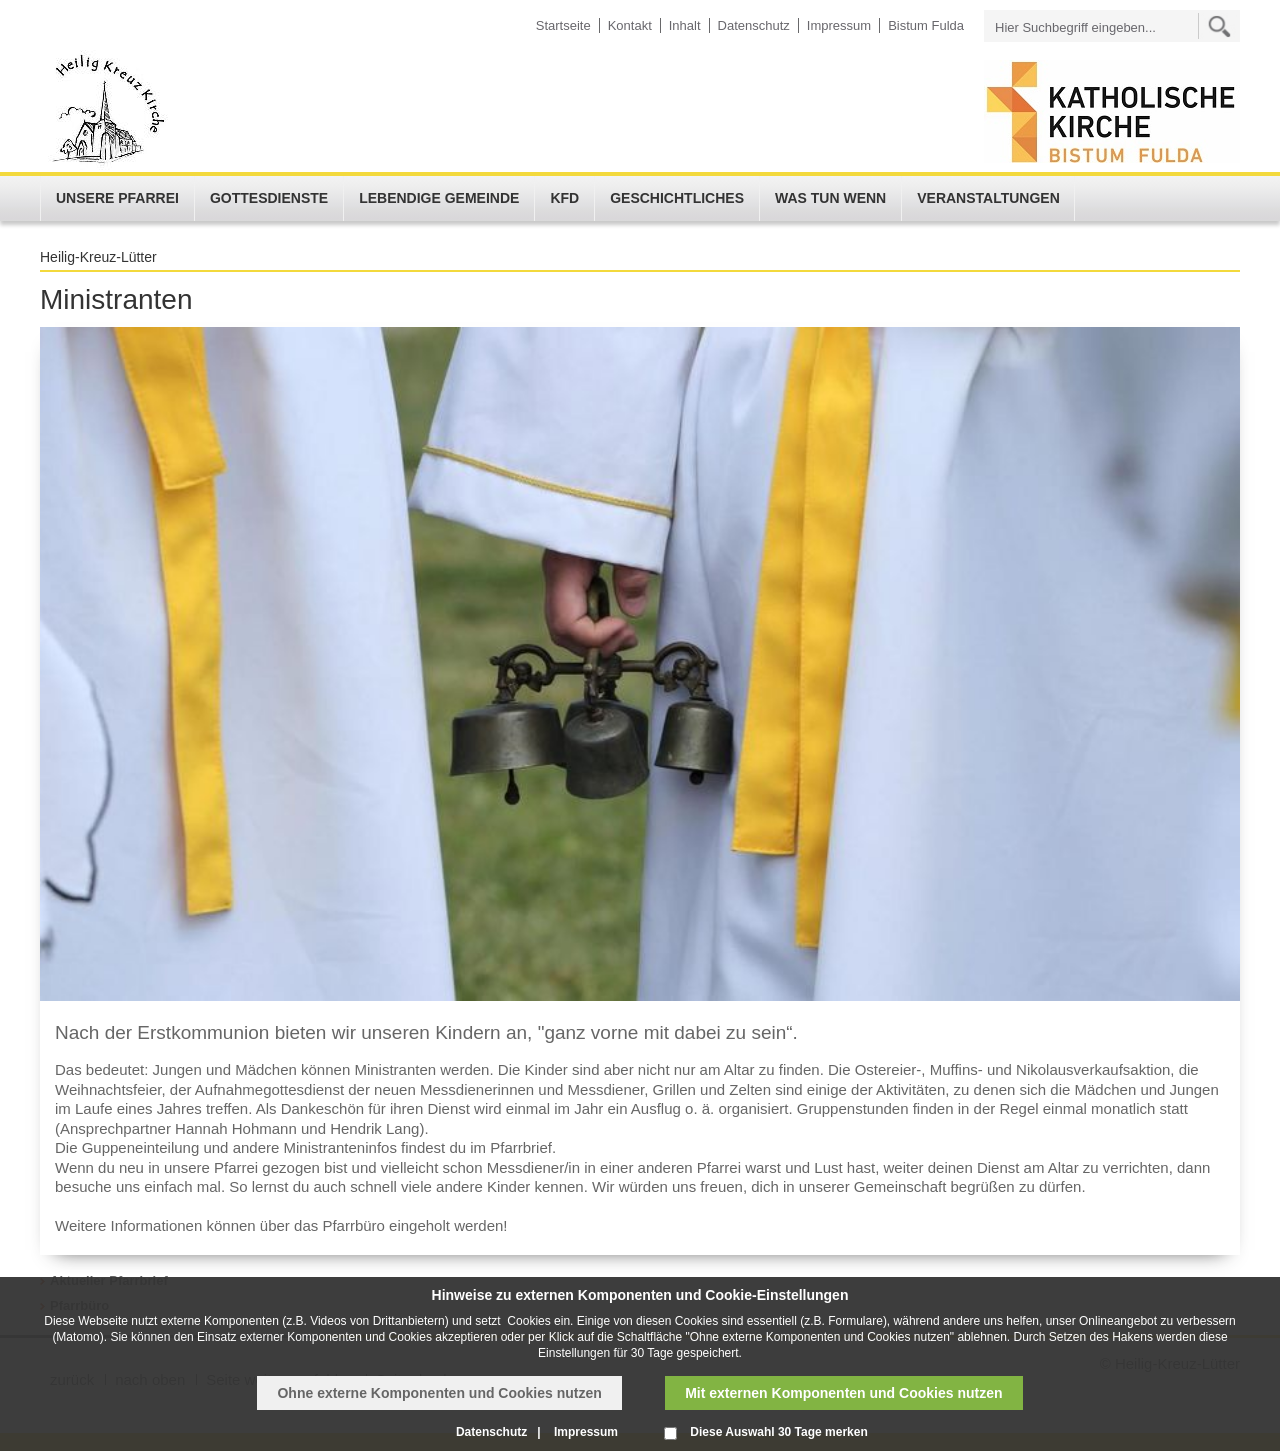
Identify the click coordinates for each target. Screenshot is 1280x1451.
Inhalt (685, 25)
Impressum (839, 25)
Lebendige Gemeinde (439, 198)
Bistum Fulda (926, 25)
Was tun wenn (830, 198)
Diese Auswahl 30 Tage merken (778, 1432)
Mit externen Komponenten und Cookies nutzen (843, 1393)
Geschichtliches (677, 198)
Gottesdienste (269, 198)
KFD (564, 198)
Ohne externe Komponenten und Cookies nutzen (439, 1393)
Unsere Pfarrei (117, 198)
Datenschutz (754, 25)
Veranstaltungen (988, 198)
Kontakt (630, 25)
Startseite (563, 25)
